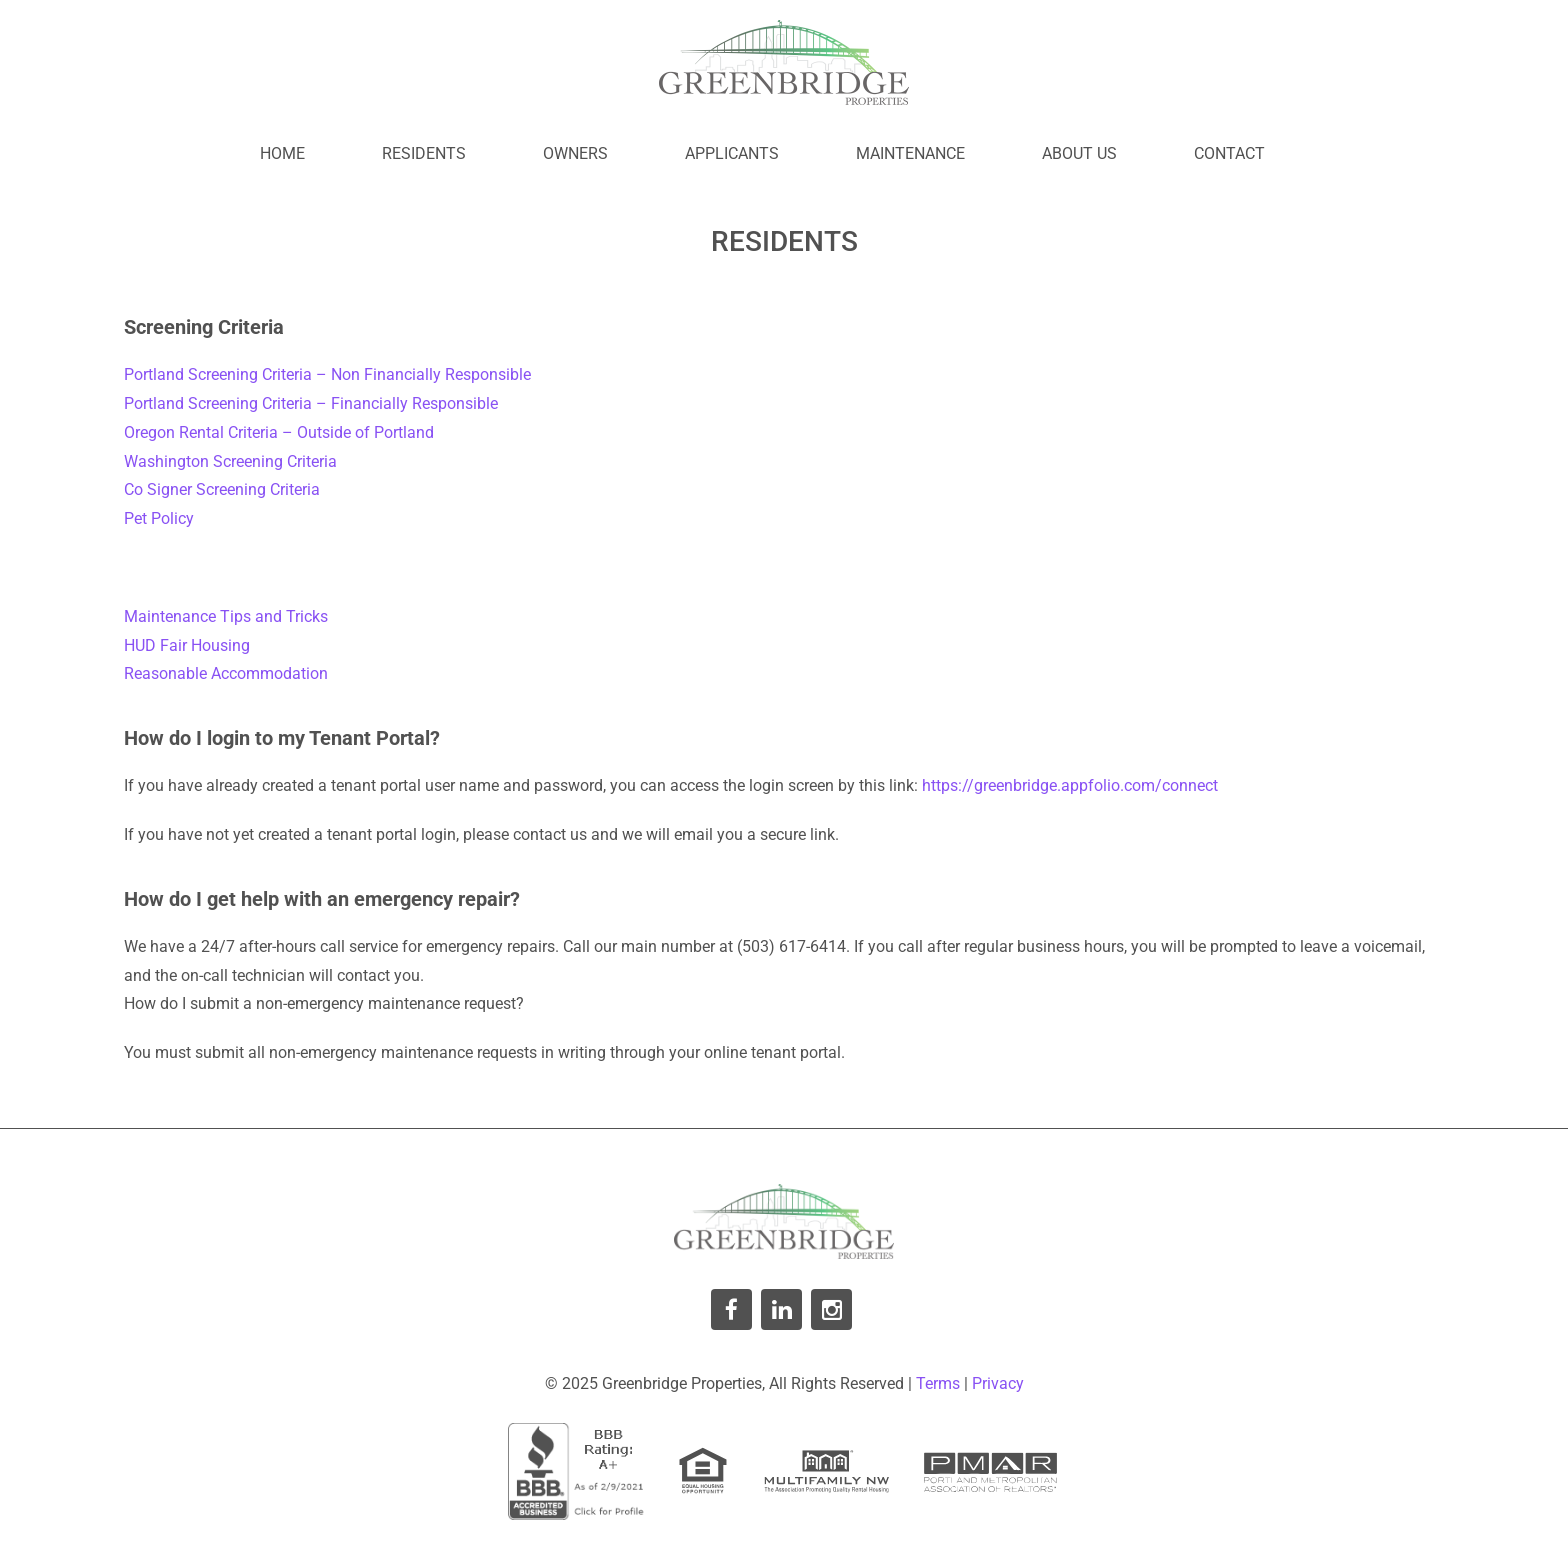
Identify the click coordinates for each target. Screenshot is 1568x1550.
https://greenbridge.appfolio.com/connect (1070, 785)
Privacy (998, 1383)
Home (282, 153)
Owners (575, 153)
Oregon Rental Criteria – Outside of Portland (279, 432)
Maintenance (910, 153)
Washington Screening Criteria (230, 461)
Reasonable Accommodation (226, 673)
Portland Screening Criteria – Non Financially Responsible (327, 374)
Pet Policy (159, 518)
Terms (938, 1383)
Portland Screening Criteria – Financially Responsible (311, 403)
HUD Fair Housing (187, 645)
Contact (1229, 153)
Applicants (732, 153)
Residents (424, 153)
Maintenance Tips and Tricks (226, 616)
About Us (1079, 153)
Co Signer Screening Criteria (222, 489)
